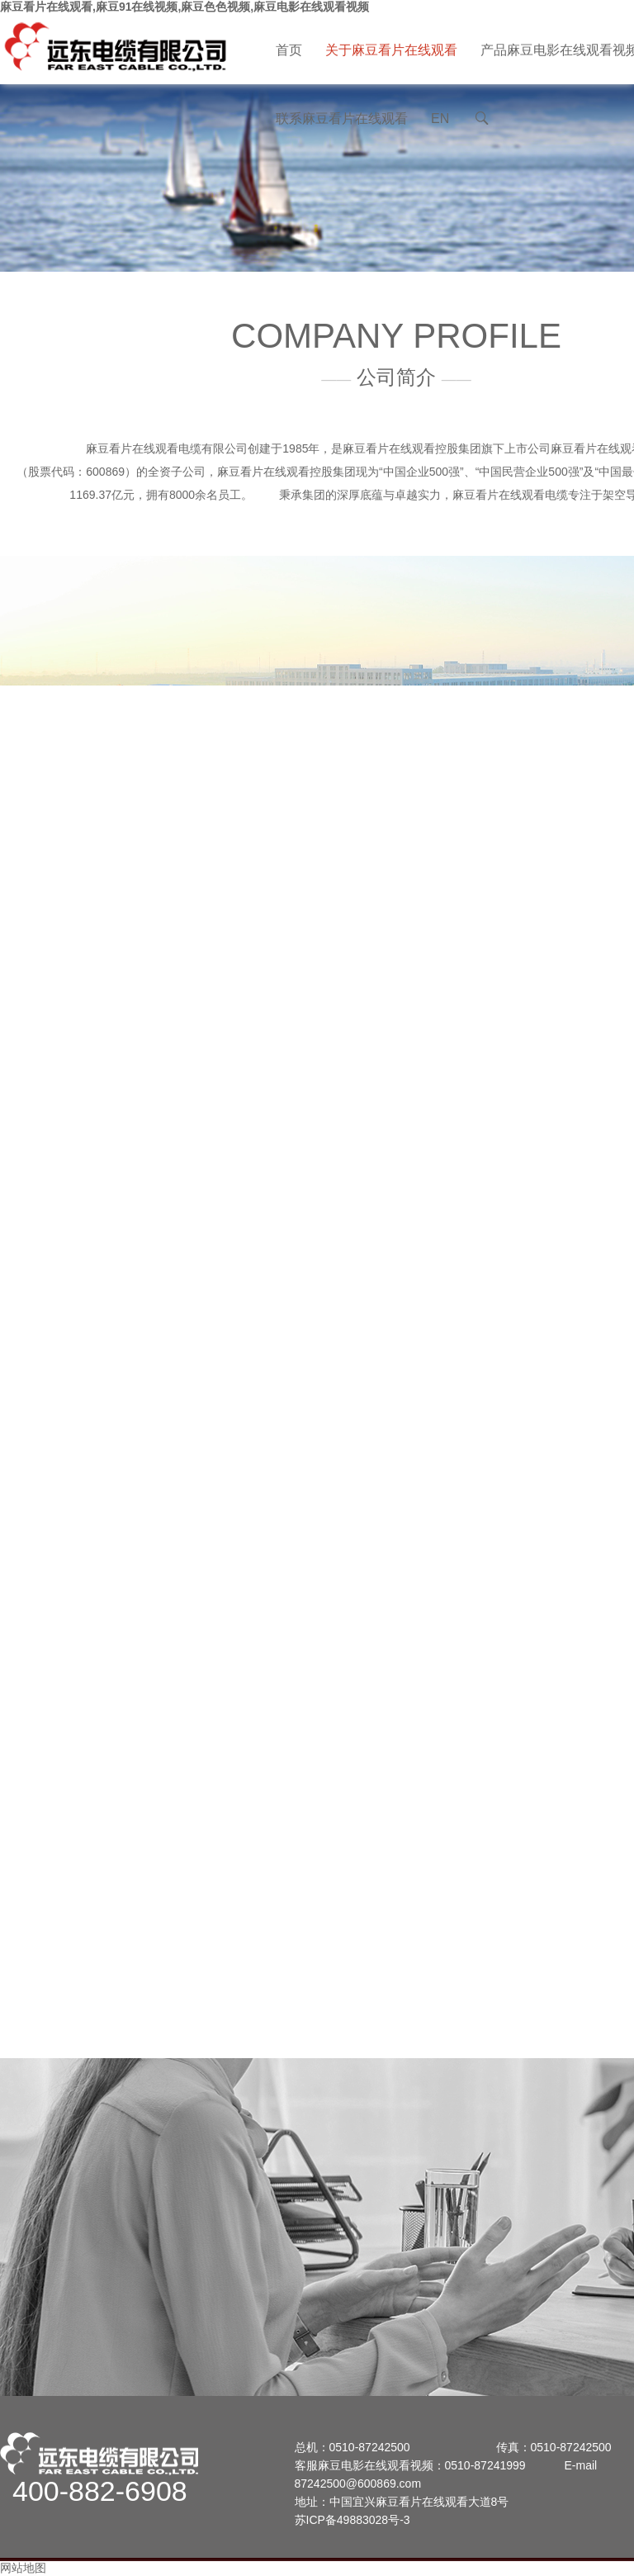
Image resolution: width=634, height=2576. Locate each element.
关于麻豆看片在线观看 (391, 50)
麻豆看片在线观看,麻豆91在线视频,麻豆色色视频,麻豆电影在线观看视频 (184, 6)
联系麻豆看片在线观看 (342, 118)
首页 (289, 50)
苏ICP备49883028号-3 (352, 2519)
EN (440, 118)
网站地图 (23, 2567)
